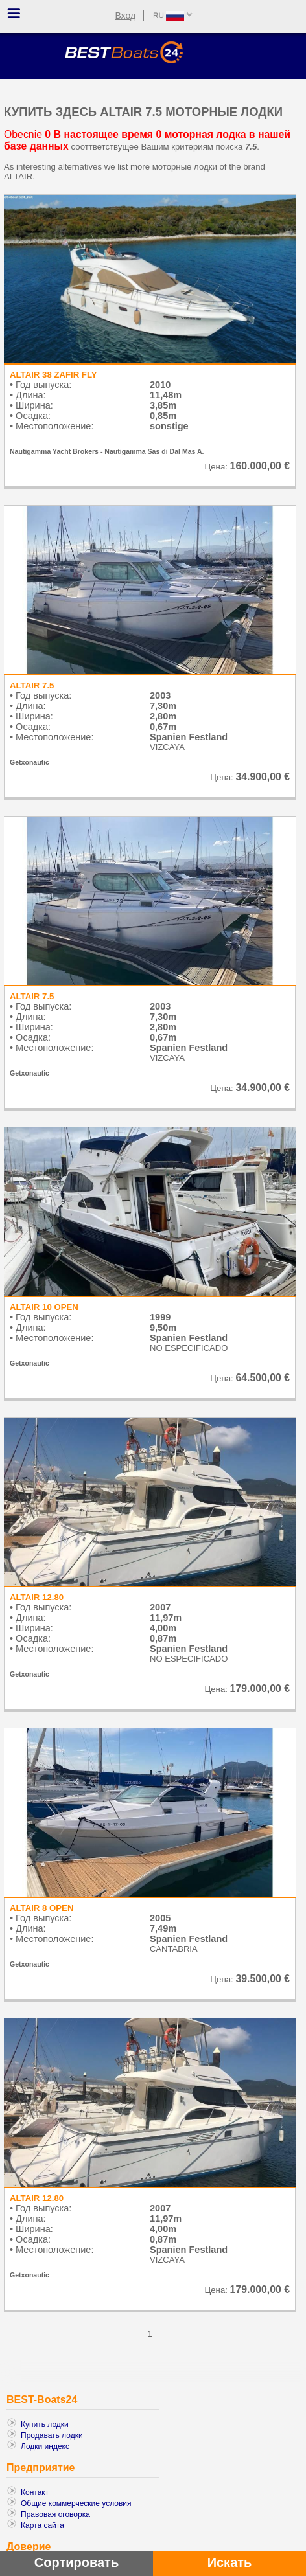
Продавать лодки (52, 2435)
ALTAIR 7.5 (32, 685)
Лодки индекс (45, 2446)
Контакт (35, 2492)
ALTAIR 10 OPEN (44, 1307)
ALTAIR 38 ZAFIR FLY (53, 374)
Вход (125, 15)
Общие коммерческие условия (76, 2503)
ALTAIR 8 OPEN (41, 1908)
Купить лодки (45, 2424)
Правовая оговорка (55, 2514)
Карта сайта (42, 2525)
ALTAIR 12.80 (37, 1597)
